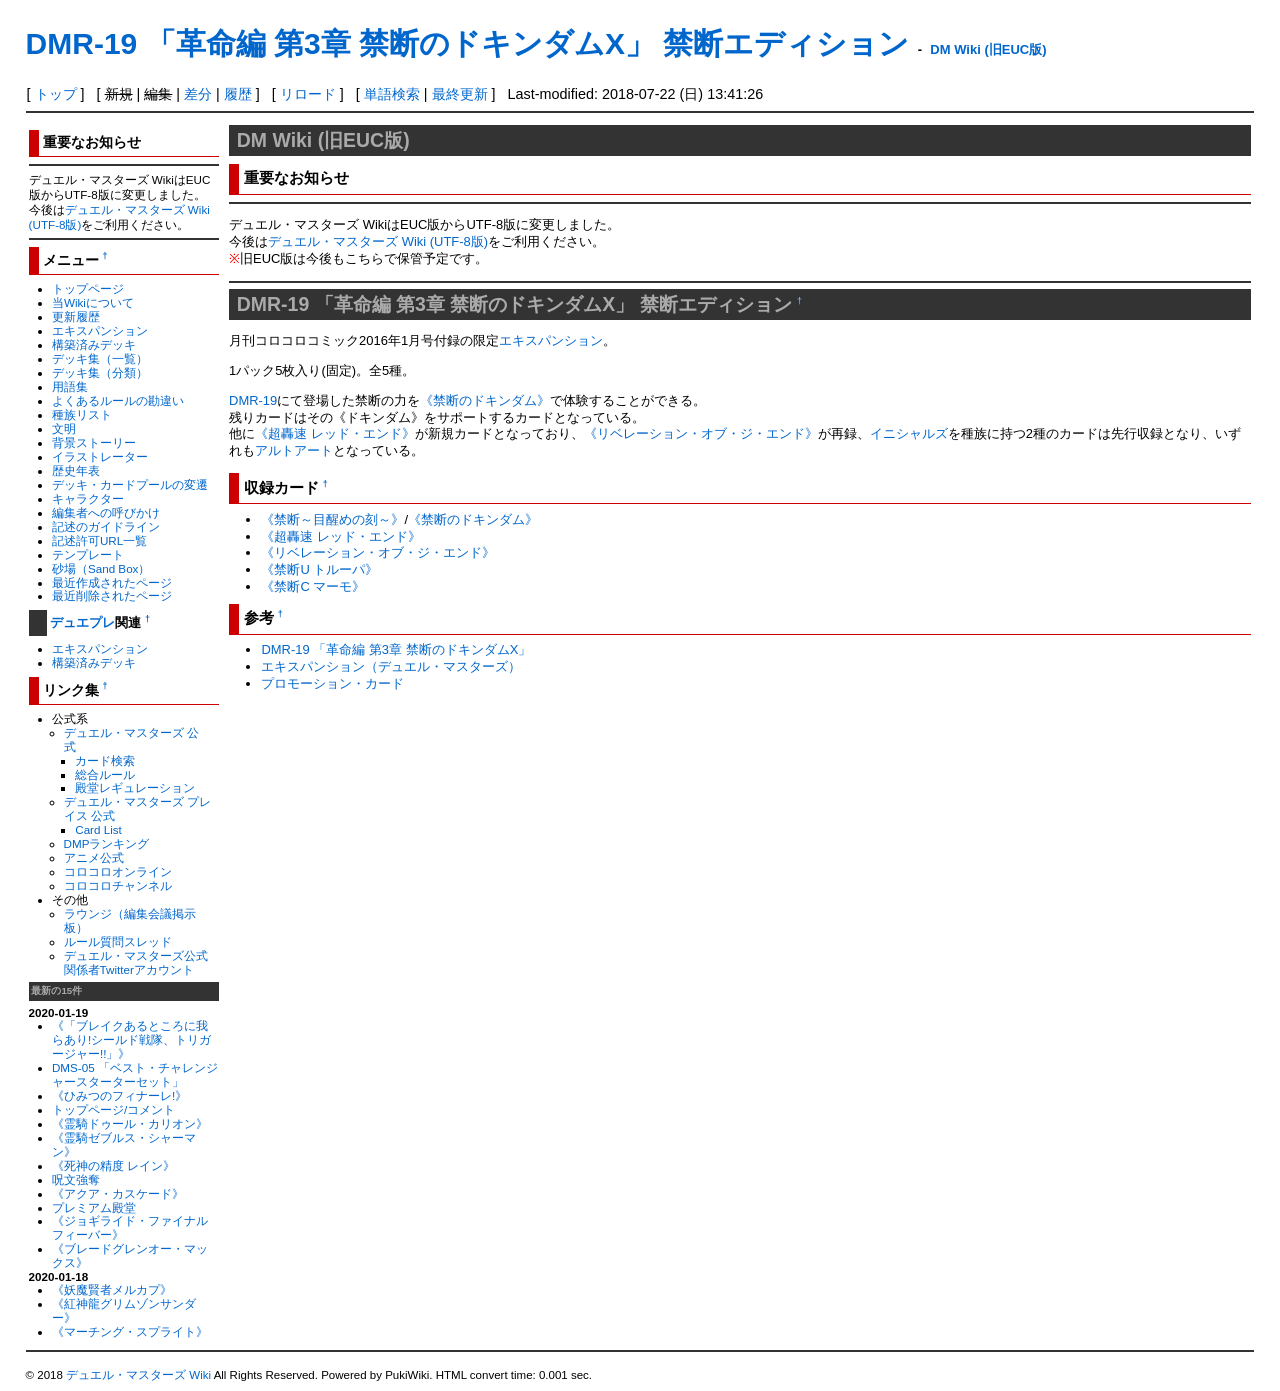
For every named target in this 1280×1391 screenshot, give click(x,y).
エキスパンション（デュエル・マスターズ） (391, 666)
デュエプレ (82, 622)
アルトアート (294, 450)
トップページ (88, 288)
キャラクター (88, 498)
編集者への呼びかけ (106, 512)
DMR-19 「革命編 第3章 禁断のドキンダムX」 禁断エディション (468, 43)
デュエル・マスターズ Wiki (138, 1375)
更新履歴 (76, 316)
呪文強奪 (76, 1179)
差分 (198, 94)
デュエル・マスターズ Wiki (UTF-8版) (378, 241)
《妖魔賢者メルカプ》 (112, 1289)
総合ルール (105, 774)
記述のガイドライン (106, 526)
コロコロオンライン (118, 871)
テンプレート (88, 554)
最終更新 (460, 94)
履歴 (238, 94)
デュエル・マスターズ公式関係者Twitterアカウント (136, 962)
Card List (98, 829)
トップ (56, 94)
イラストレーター (100, 456)
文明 (64, 428)
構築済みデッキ (94, 344)
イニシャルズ (909, 433)
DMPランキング (107, 843)
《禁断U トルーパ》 (319, 569)
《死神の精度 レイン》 (113, 1165)
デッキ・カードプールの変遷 (130, 484)
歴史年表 (76, 470)
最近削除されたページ (112, 595)
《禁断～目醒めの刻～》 (332, 519)
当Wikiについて (93, 302)
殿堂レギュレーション (135, 787)
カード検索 (105, 760)
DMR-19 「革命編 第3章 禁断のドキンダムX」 (396, 649)
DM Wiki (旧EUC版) (988, 49)
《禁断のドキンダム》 (485, 400)
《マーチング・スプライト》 (130, 1331)
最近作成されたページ (112, 582)
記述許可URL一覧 (99, 540)
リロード (308, 94)
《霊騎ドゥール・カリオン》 (130, 1123)
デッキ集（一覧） (100, 358)
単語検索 (392, 94)
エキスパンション (100, 330)
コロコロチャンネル (118, 885)
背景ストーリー (94, 442)
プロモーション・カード (332, 683)
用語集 (70, 386)
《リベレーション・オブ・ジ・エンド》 (701, 433)
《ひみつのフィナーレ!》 (119, 1095)
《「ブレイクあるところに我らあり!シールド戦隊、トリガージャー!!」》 (131, 1039)
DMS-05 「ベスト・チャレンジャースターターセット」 (135, 1074)
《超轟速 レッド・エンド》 (335, 433)
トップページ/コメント (113, 1109)
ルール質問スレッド (118, 941)
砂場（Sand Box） (101, 568)
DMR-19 (253, 400)
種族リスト (82, 414)
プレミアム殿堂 (94, 1207)
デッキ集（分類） (100, 372)
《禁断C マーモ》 (313, 586)
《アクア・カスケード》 (118, 1193)
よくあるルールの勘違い (118, 400)
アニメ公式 (94, 857)
